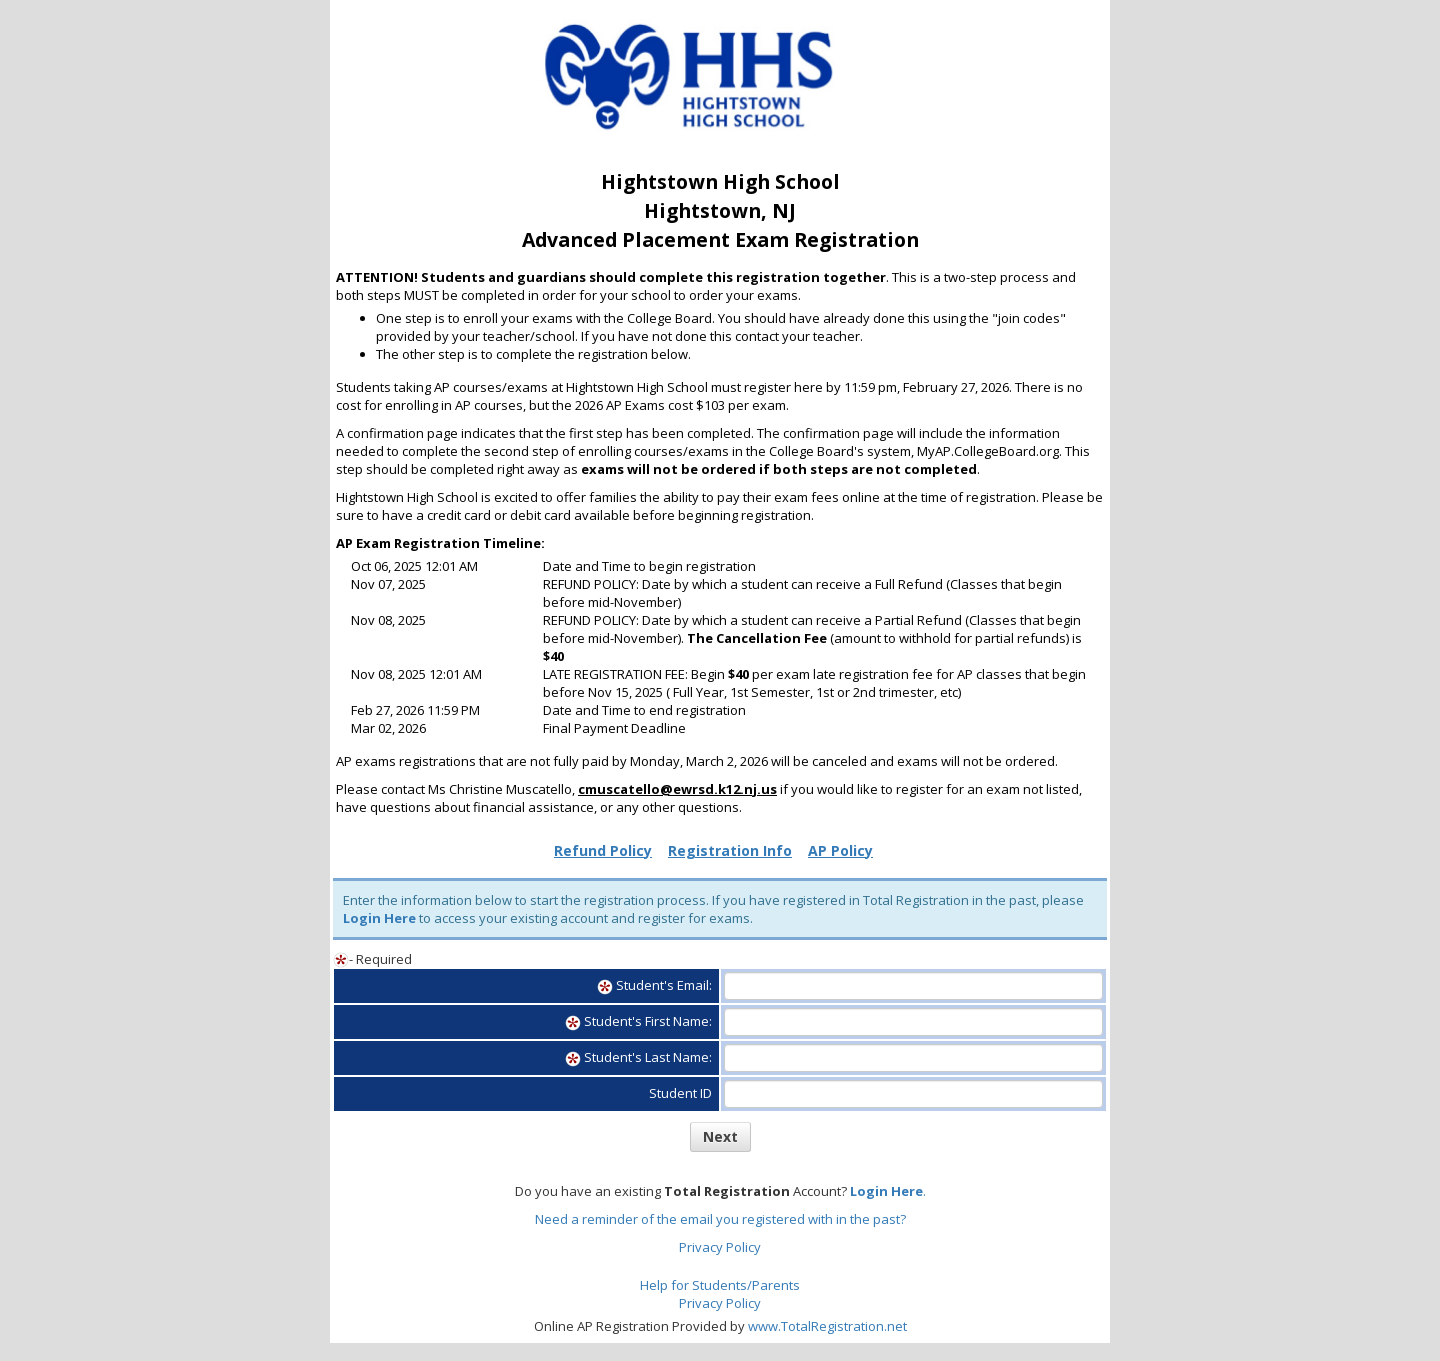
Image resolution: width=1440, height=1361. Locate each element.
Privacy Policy (720, 1247)
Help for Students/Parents (720, 1285)
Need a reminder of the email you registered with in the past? (720, 1219)
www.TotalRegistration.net (827, 1326)
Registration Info (730, 850)
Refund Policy (603, 850)
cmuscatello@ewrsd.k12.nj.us (677, 789)
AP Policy (840, 850)
